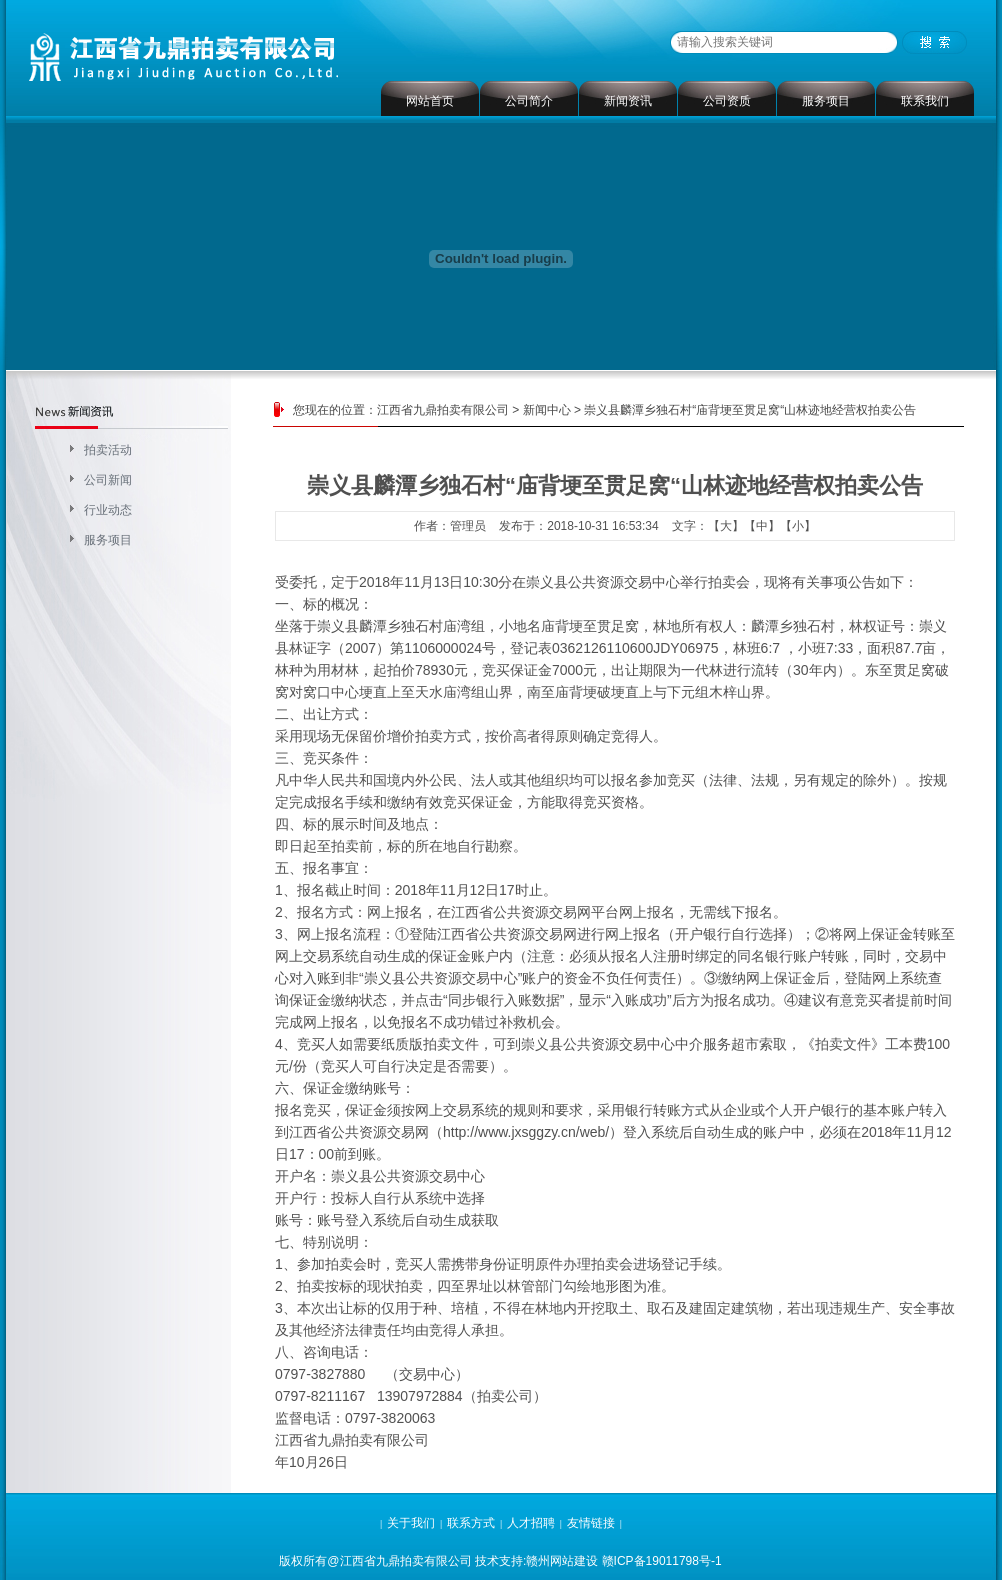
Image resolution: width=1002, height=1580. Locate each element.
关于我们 (411, 1523)
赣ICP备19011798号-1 (662, 1561)
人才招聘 (531, 1523)
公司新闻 (108, 480)
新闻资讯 (628, 101)
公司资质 (727, 101)
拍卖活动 (108, 450)
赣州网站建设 (562, 1561)
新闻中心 (547, 410)
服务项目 (826, 101)
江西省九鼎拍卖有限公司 (443, 410)
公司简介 (529, 101)
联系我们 (925, 101)
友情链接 (591, 1523)
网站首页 (430, 101)
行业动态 (108, 510)
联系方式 (471, 1523)
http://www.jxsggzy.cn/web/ (526, 1132)
